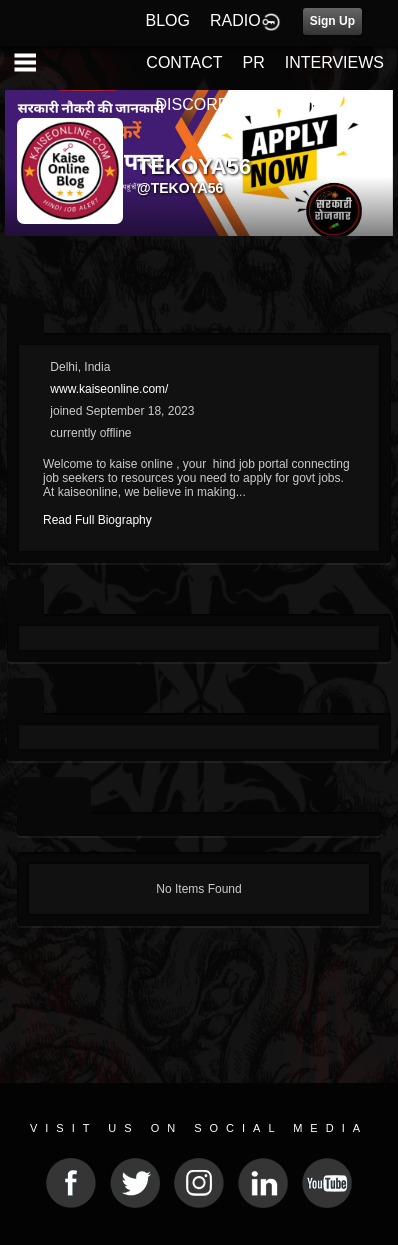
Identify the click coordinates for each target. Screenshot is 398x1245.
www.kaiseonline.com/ (109, 389)
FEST (269, 104)
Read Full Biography (97, 520)
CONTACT (184, 62)
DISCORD (193, 104)
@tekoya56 (180, 188)
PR (253, 62)
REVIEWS (347, 104)
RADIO (235, 20)
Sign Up (332, 21)
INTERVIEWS (334, 62)
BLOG (168, 20)
